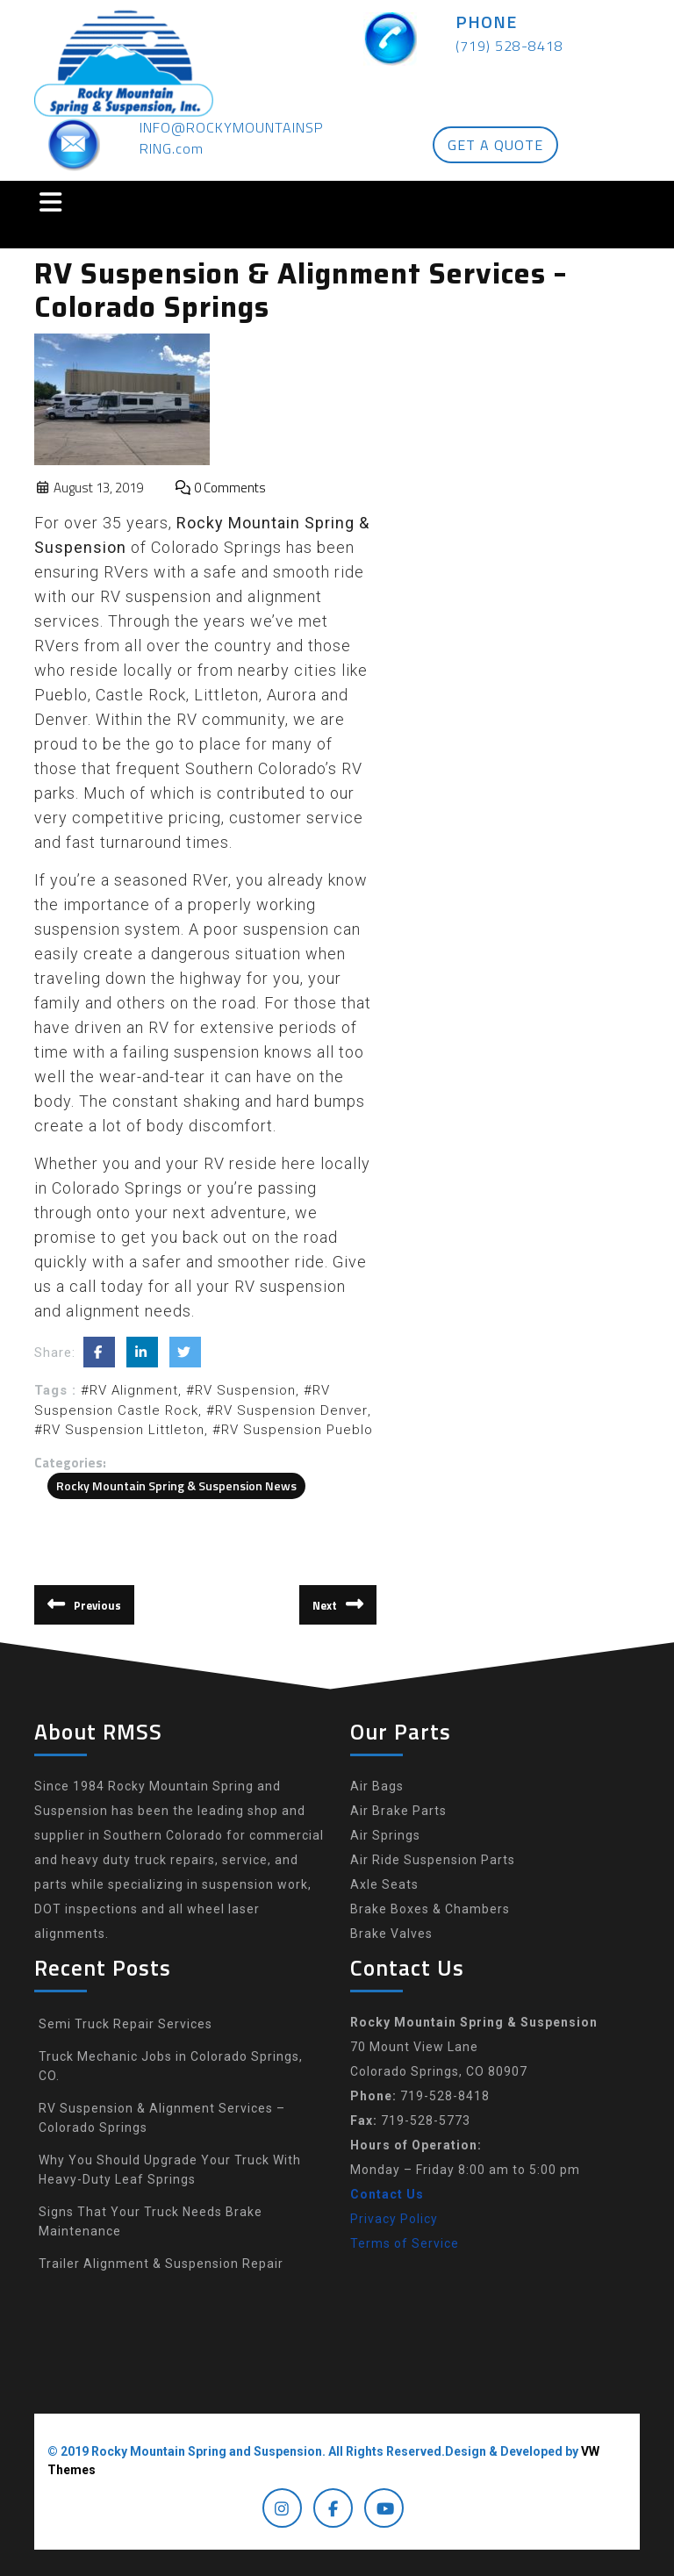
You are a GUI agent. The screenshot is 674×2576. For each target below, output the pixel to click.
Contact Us (387, 2194)
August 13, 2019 (88, 487)
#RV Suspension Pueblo (292, 1430)
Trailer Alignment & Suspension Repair (161, 2264)
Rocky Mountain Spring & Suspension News (176, 1485)
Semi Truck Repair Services (125, 2024)
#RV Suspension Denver (287, 1410)
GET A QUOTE (495, 144)
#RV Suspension (241, 1390)
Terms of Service (404, 2243)
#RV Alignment (129, 1390)
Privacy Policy (394, 2219)
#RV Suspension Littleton (119, 1430)
